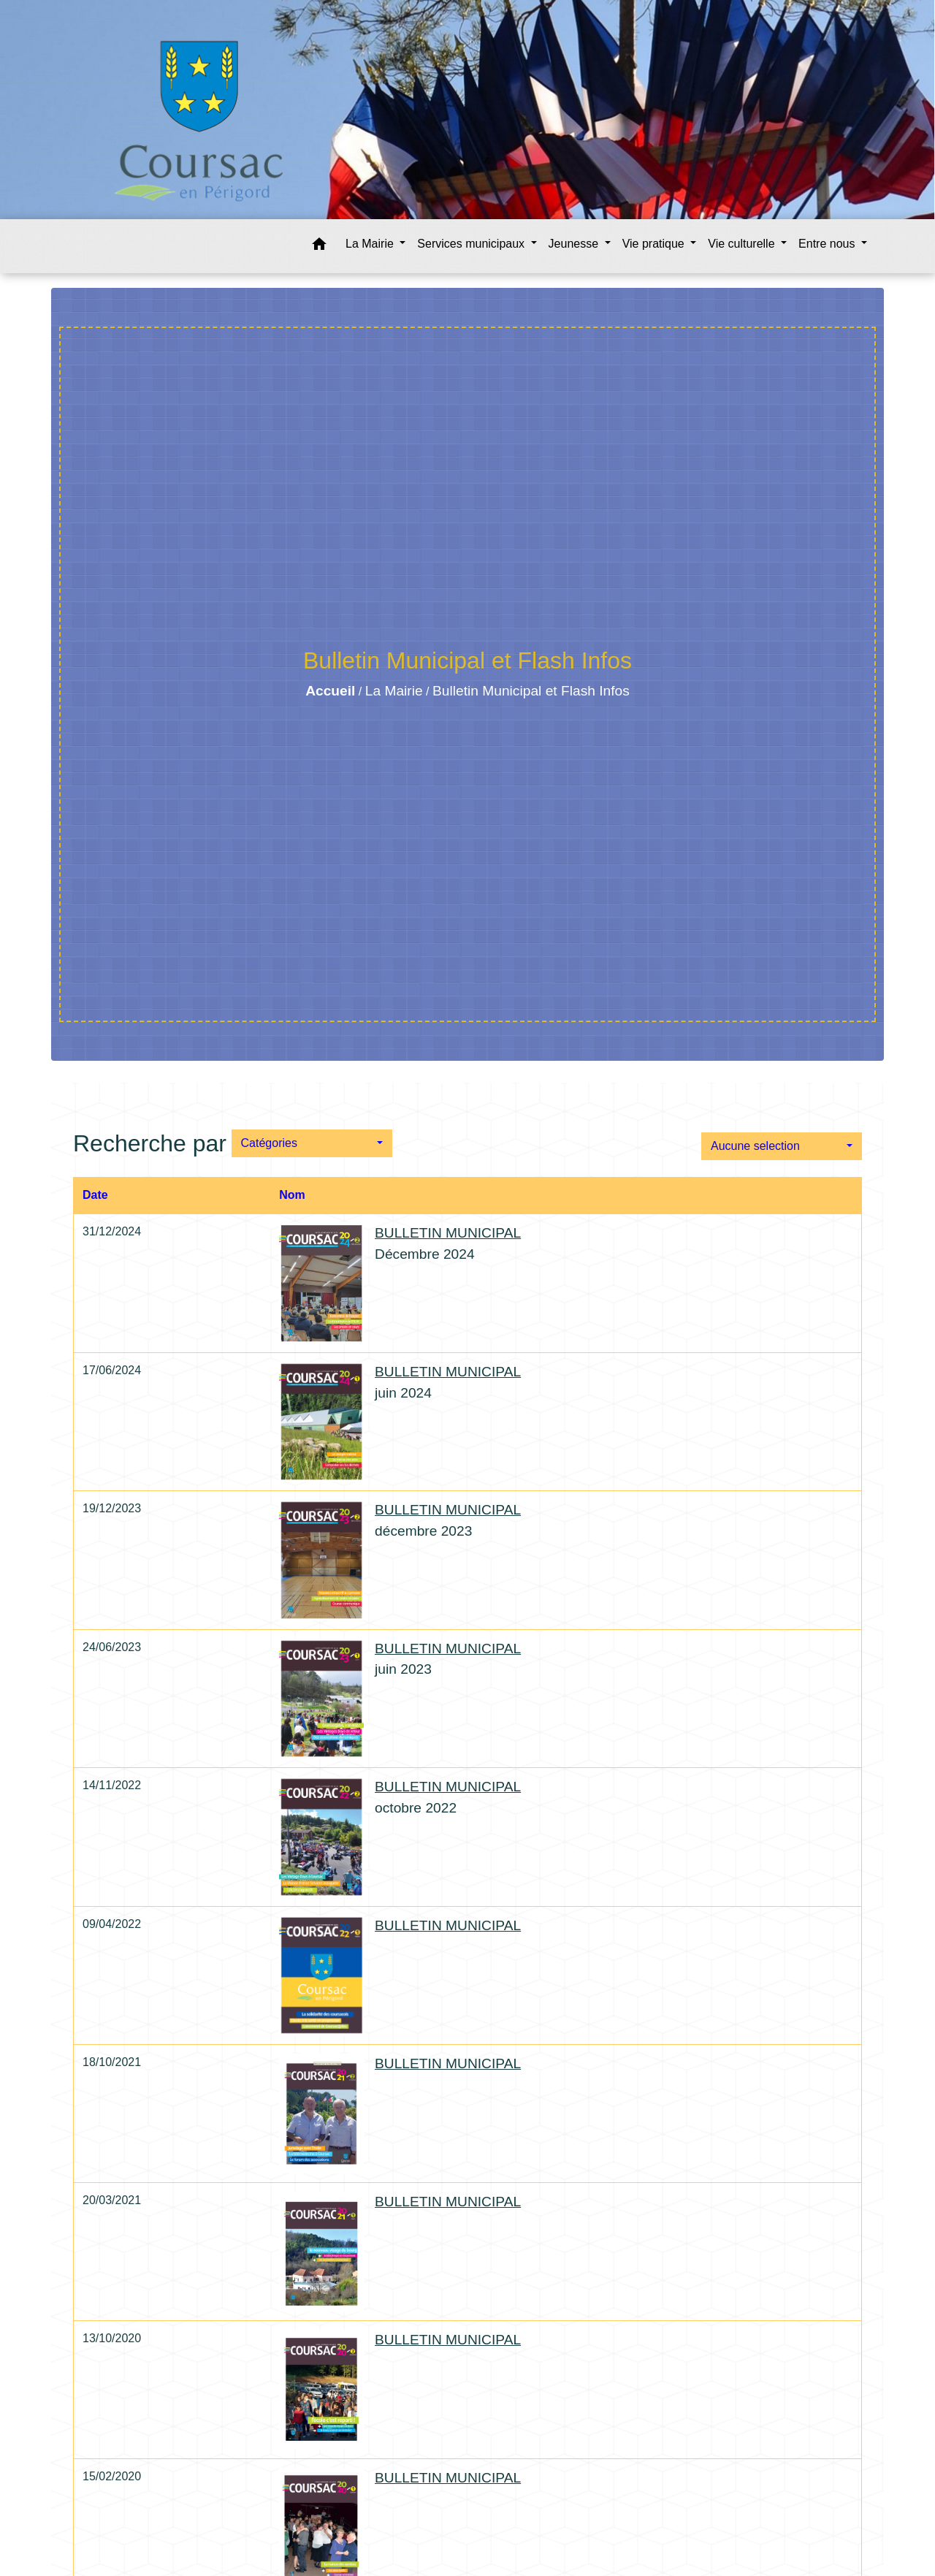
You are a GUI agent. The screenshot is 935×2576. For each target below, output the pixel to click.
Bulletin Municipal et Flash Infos (531, 690)
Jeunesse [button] (575, 243)
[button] (319, 246)
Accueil (330, 690)
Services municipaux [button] (472, 243)
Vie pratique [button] (655, 243)
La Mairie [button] (371, 243)
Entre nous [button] (828, 243)
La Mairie (394, 690)
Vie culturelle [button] (743, 243)
